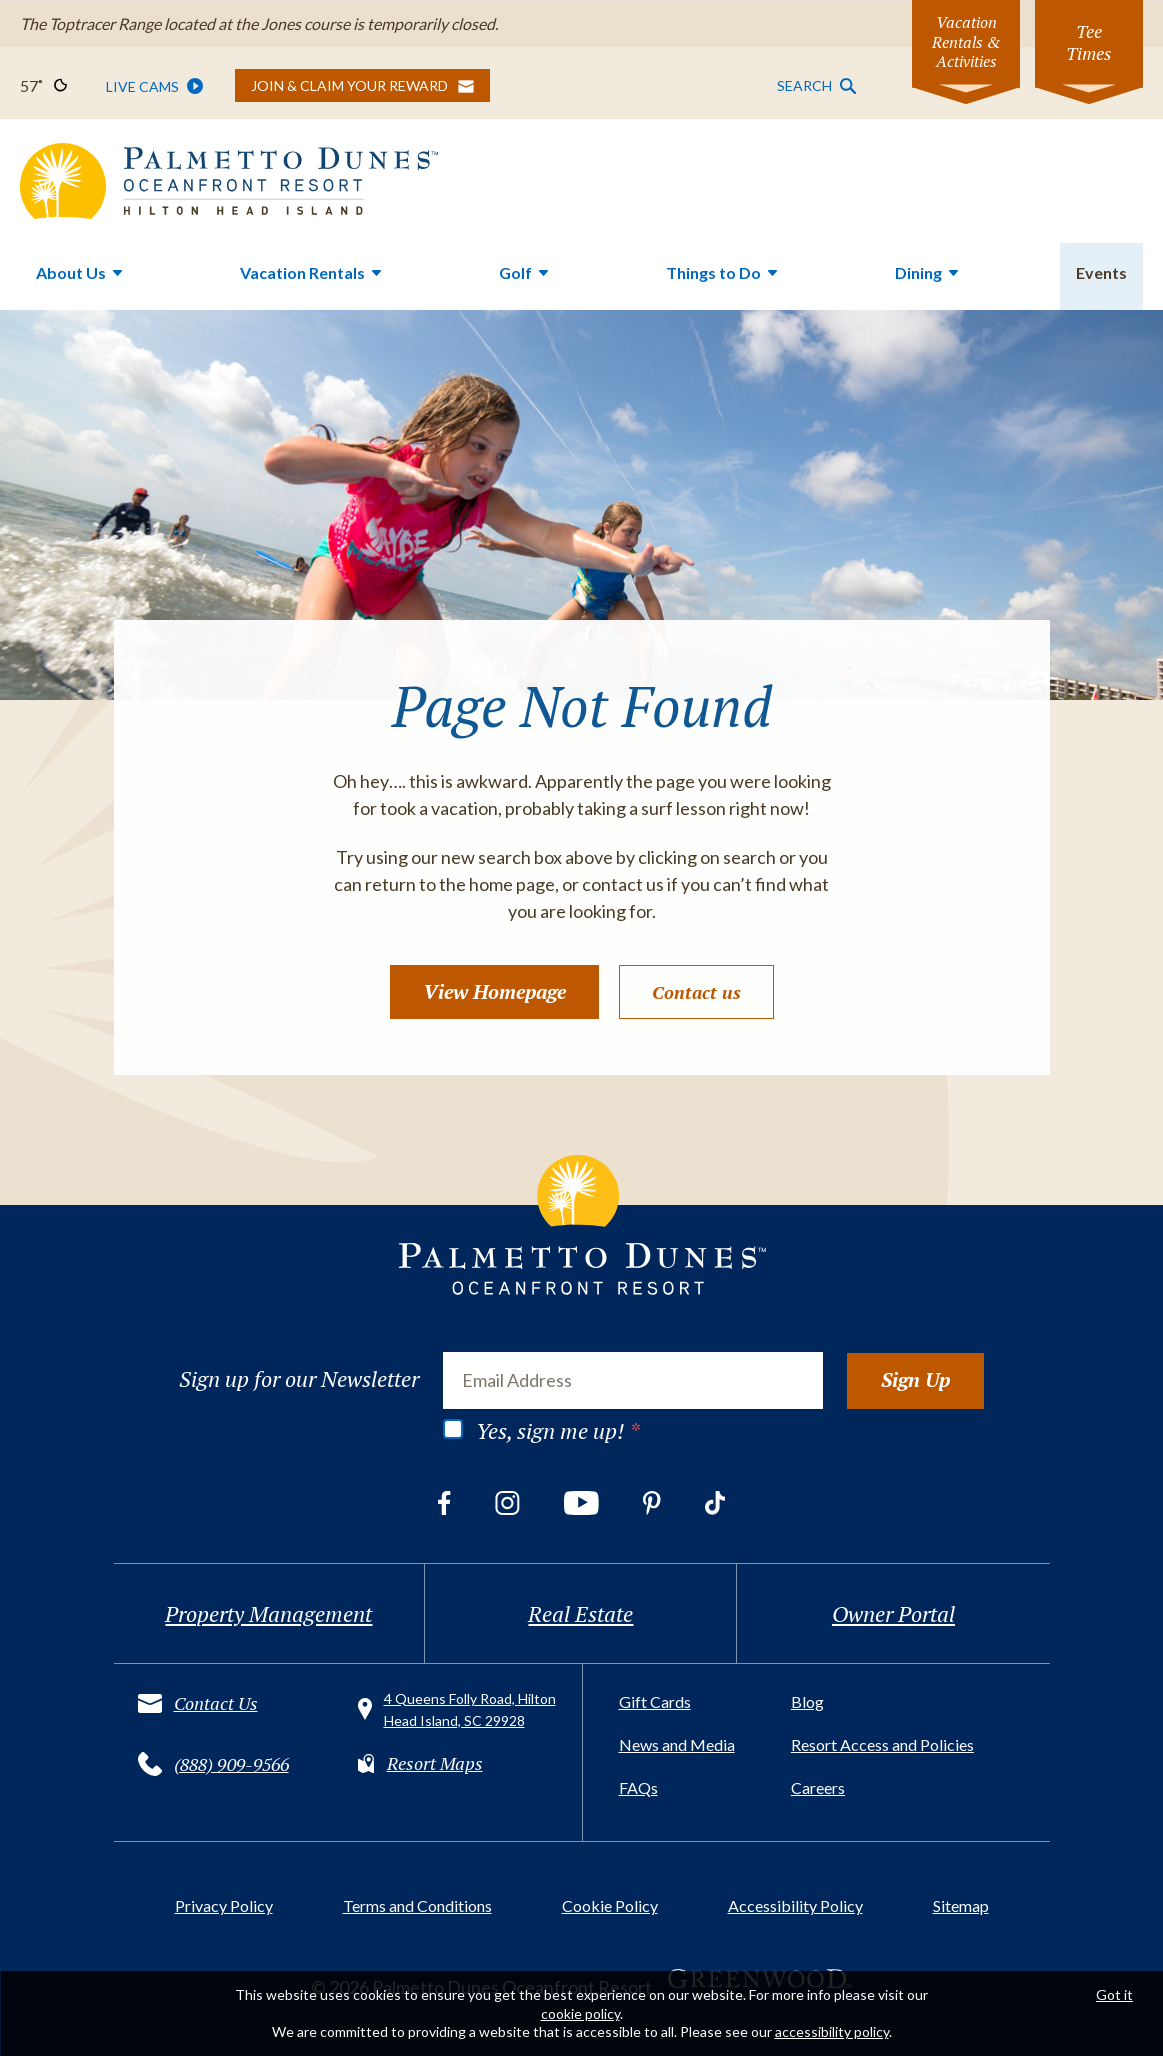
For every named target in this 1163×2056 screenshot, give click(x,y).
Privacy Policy (224, 1905)
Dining (918, 272)
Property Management (268, 1613)
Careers (818, 1787)
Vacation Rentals (302, 272)
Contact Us (216, 1703)
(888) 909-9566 (231, 1764)
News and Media (677, 1744)
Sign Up (915, 1379)
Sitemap (961, 1905)
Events (1101, 272)
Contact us (696, 992)
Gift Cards (655, 1701)
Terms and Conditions (417, 1905)
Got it (1114, 1994)
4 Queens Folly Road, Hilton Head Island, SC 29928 (470, 1709)
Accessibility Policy (795, 1905)
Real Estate (580, 1613)
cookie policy (580, 2013)
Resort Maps (435, 1763)
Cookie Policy (610, 1905)
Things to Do (713, 272)
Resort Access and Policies (882, 1744)
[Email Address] (633, 1380)
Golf (515, 272)
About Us (71, 272)
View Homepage (494, 991)
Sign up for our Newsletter (299, 1379)
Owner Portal (893, 1613)
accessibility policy (832, 2031)
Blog (807, 1701)
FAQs (638, 1787)
